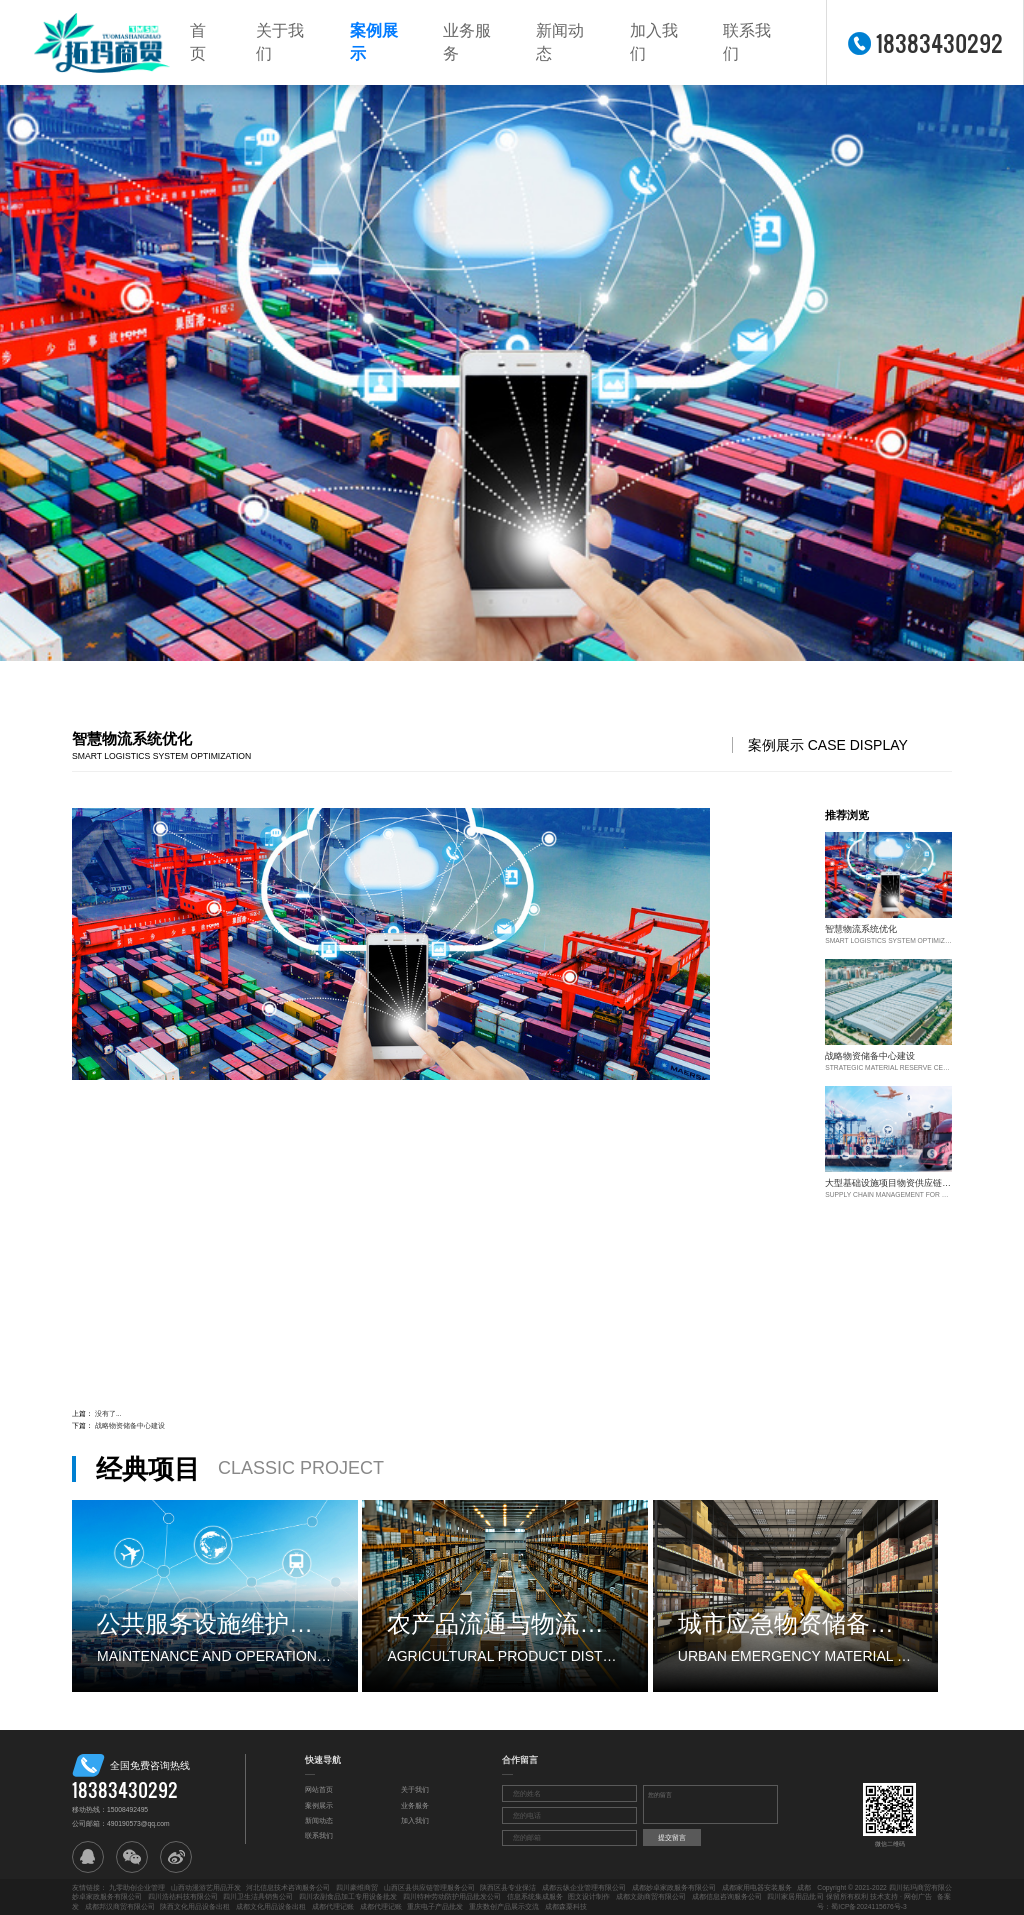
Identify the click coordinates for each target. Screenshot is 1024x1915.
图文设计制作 (589, 1896)
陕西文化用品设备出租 (195, 1906)
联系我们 (747, 42)
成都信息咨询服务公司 (727, 1896)
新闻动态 (560, 42)
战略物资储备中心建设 (130, 1425)
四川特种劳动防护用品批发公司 (452, 1896)
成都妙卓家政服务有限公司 (674, 1887)
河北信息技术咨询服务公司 (288, 1887)
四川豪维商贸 (357, 1887)
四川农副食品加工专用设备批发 (348, 1896)
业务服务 (467, 42)
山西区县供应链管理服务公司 (429, 1887)
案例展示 (374, 42)
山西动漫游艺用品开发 (206, 1887)
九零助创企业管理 (137, 1887)
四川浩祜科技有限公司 (183, 1896)
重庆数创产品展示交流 (504, 1906)
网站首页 (319, 1789)
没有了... (108, 1413)
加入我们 (654, 42)
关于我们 (280, 42)
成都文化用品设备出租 (271, 1906)
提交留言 (672, 1837)
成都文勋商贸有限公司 (651, 1896)
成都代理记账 (333, 1906)
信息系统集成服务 (535, 1896)
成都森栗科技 (566, 1906)
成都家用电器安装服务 (757, 1887)
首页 (198, 42)
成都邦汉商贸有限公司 (120, 1906)
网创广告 (918, 1896)
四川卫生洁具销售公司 (258, 1896)
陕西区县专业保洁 (508, 1887)
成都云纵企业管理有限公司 (584, 1887)
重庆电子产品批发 (435, 1906)
